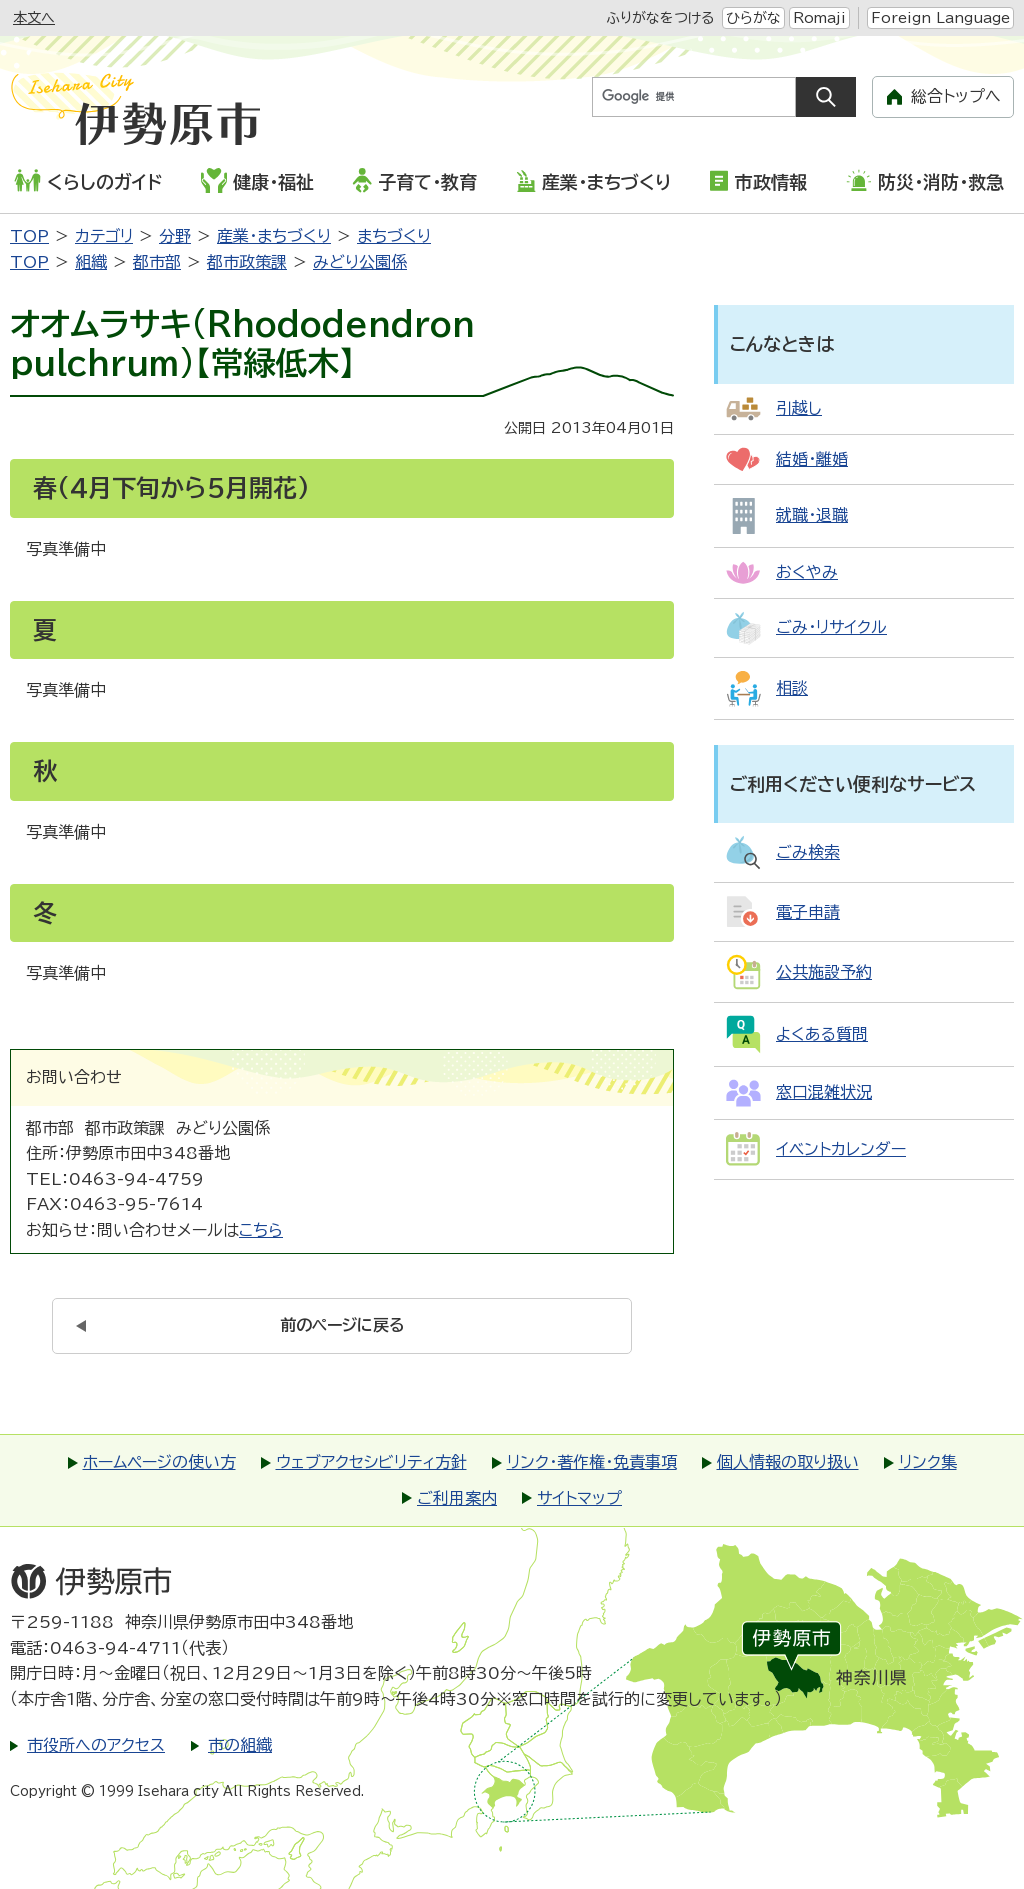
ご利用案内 (457, 1498)
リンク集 (928, 1462)
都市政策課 (247, 262)
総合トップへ (956, 96)
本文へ (34, 18)
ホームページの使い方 (159, 1462)
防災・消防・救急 (925, 180)
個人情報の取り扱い (788, 1462)
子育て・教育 (414, 180)
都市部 (157, 262)
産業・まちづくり (593, 181)
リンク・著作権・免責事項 (592, 1462)
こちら (261, 1230)
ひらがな (753, 18)
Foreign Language (940, 18)
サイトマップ (579, 1498)
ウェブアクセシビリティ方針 (371, 1462)
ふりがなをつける (660, 18)
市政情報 (758, 180)
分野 (175, 236)
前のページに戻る (342, 1325)
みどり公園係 (360, 262)
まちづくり (394, 236)
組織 (91, 262)
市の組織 (240, 1745)
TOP (29, 236)
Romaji (819, 18)
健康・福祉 (257, 180)
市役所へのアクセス (96, 1745)
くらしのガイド (88, 180)
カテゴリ (104, 236)
